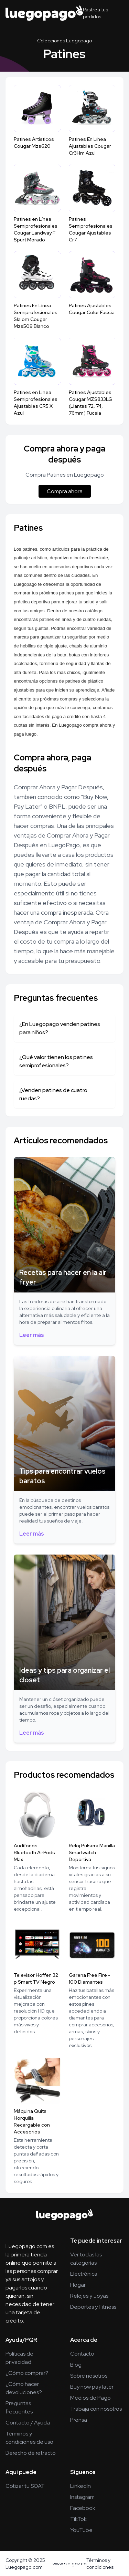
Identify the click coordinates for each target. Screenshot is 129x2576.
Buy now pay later (92, 2386)
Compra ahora (65, 491)
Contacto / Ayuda (28, 2422)
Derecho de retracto (31, 2452)
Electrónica (83, 2273)
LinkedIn (80, 2486)
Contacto (82, 2353)
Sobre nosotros (88, 2375)
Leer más (31, 1335)
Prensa (78, 2419)
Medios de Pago (90, 2397)
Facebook (82, 2508)
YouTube (81, 2530)
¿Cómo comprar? (27, 2373)
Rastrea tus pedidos (95, 13)
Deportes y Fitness (93, 2306)
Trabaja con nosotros (96, 2408)
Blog (76, 2364)
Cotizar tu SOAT (25, 2486)
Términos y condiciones (100, 2563)
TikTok (78, 2519)
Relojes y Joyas (89, 2295)
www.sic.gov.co (69, 2564)
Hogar (78, 2284)
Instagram (82, 2497)
